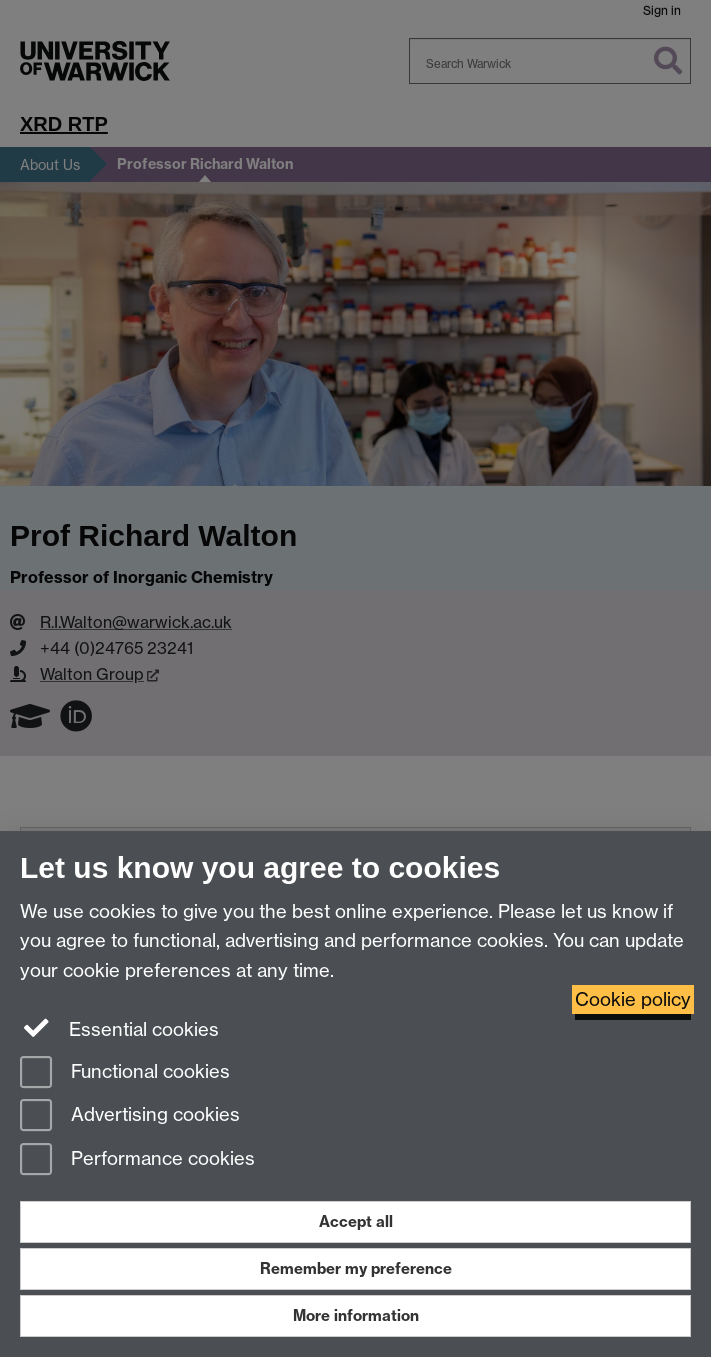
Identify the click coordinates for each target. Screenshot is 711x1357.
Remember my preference (356, 1268)
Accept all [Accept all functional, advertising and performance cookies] (356, 1221)
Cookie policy (633, 999)
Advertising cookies (130, 1116)
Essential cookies (119, 1028)
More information (356, 1315)
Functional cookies (125, 1073)
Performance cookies (137, 1160)
